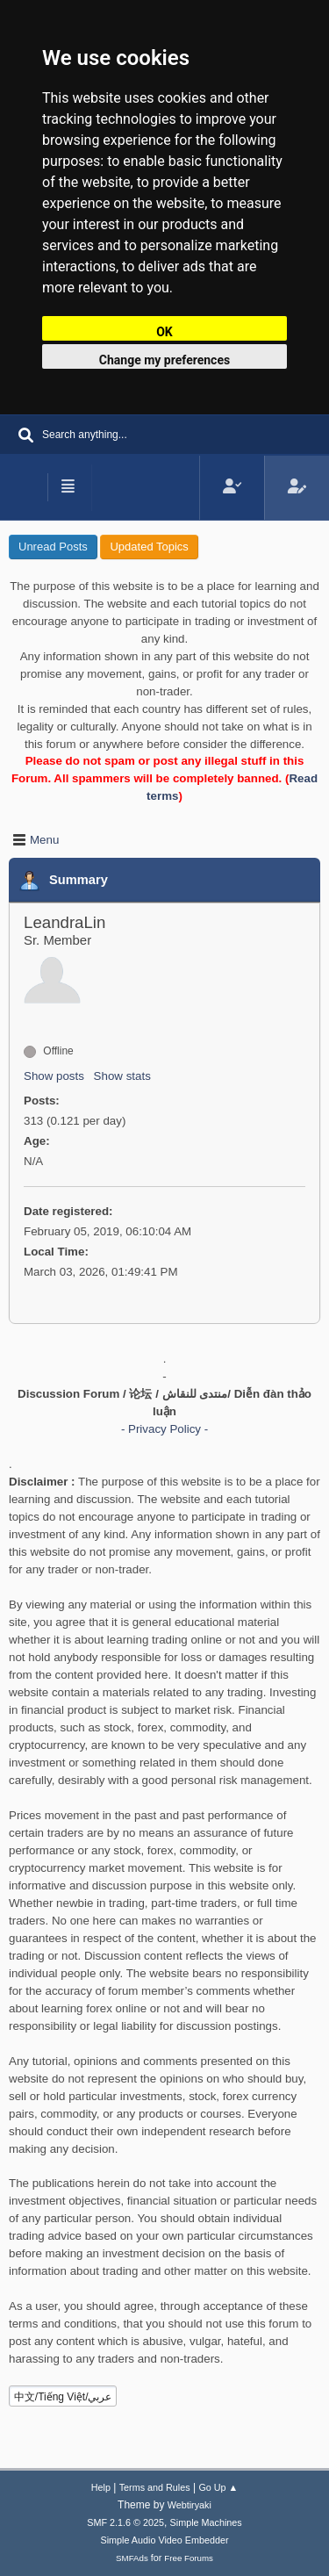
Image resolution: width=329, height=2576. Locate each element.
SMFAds (132, 2558)
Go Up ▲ (218, 2487)
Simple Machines (206, 2522)
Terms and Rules (154, 2487)
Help (101, 2487)
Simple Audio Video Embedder (164, 2540)
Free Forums (188, 2558)
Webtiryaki (189, 2505)
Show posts (54, 1076)
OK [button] (164, 332)
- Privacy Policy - (164, 1429)
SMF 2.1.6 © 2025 (125, 2522)
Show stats (122, 1076)
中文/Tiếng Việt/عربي (63, 2397)
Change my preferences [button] (164, 360)
